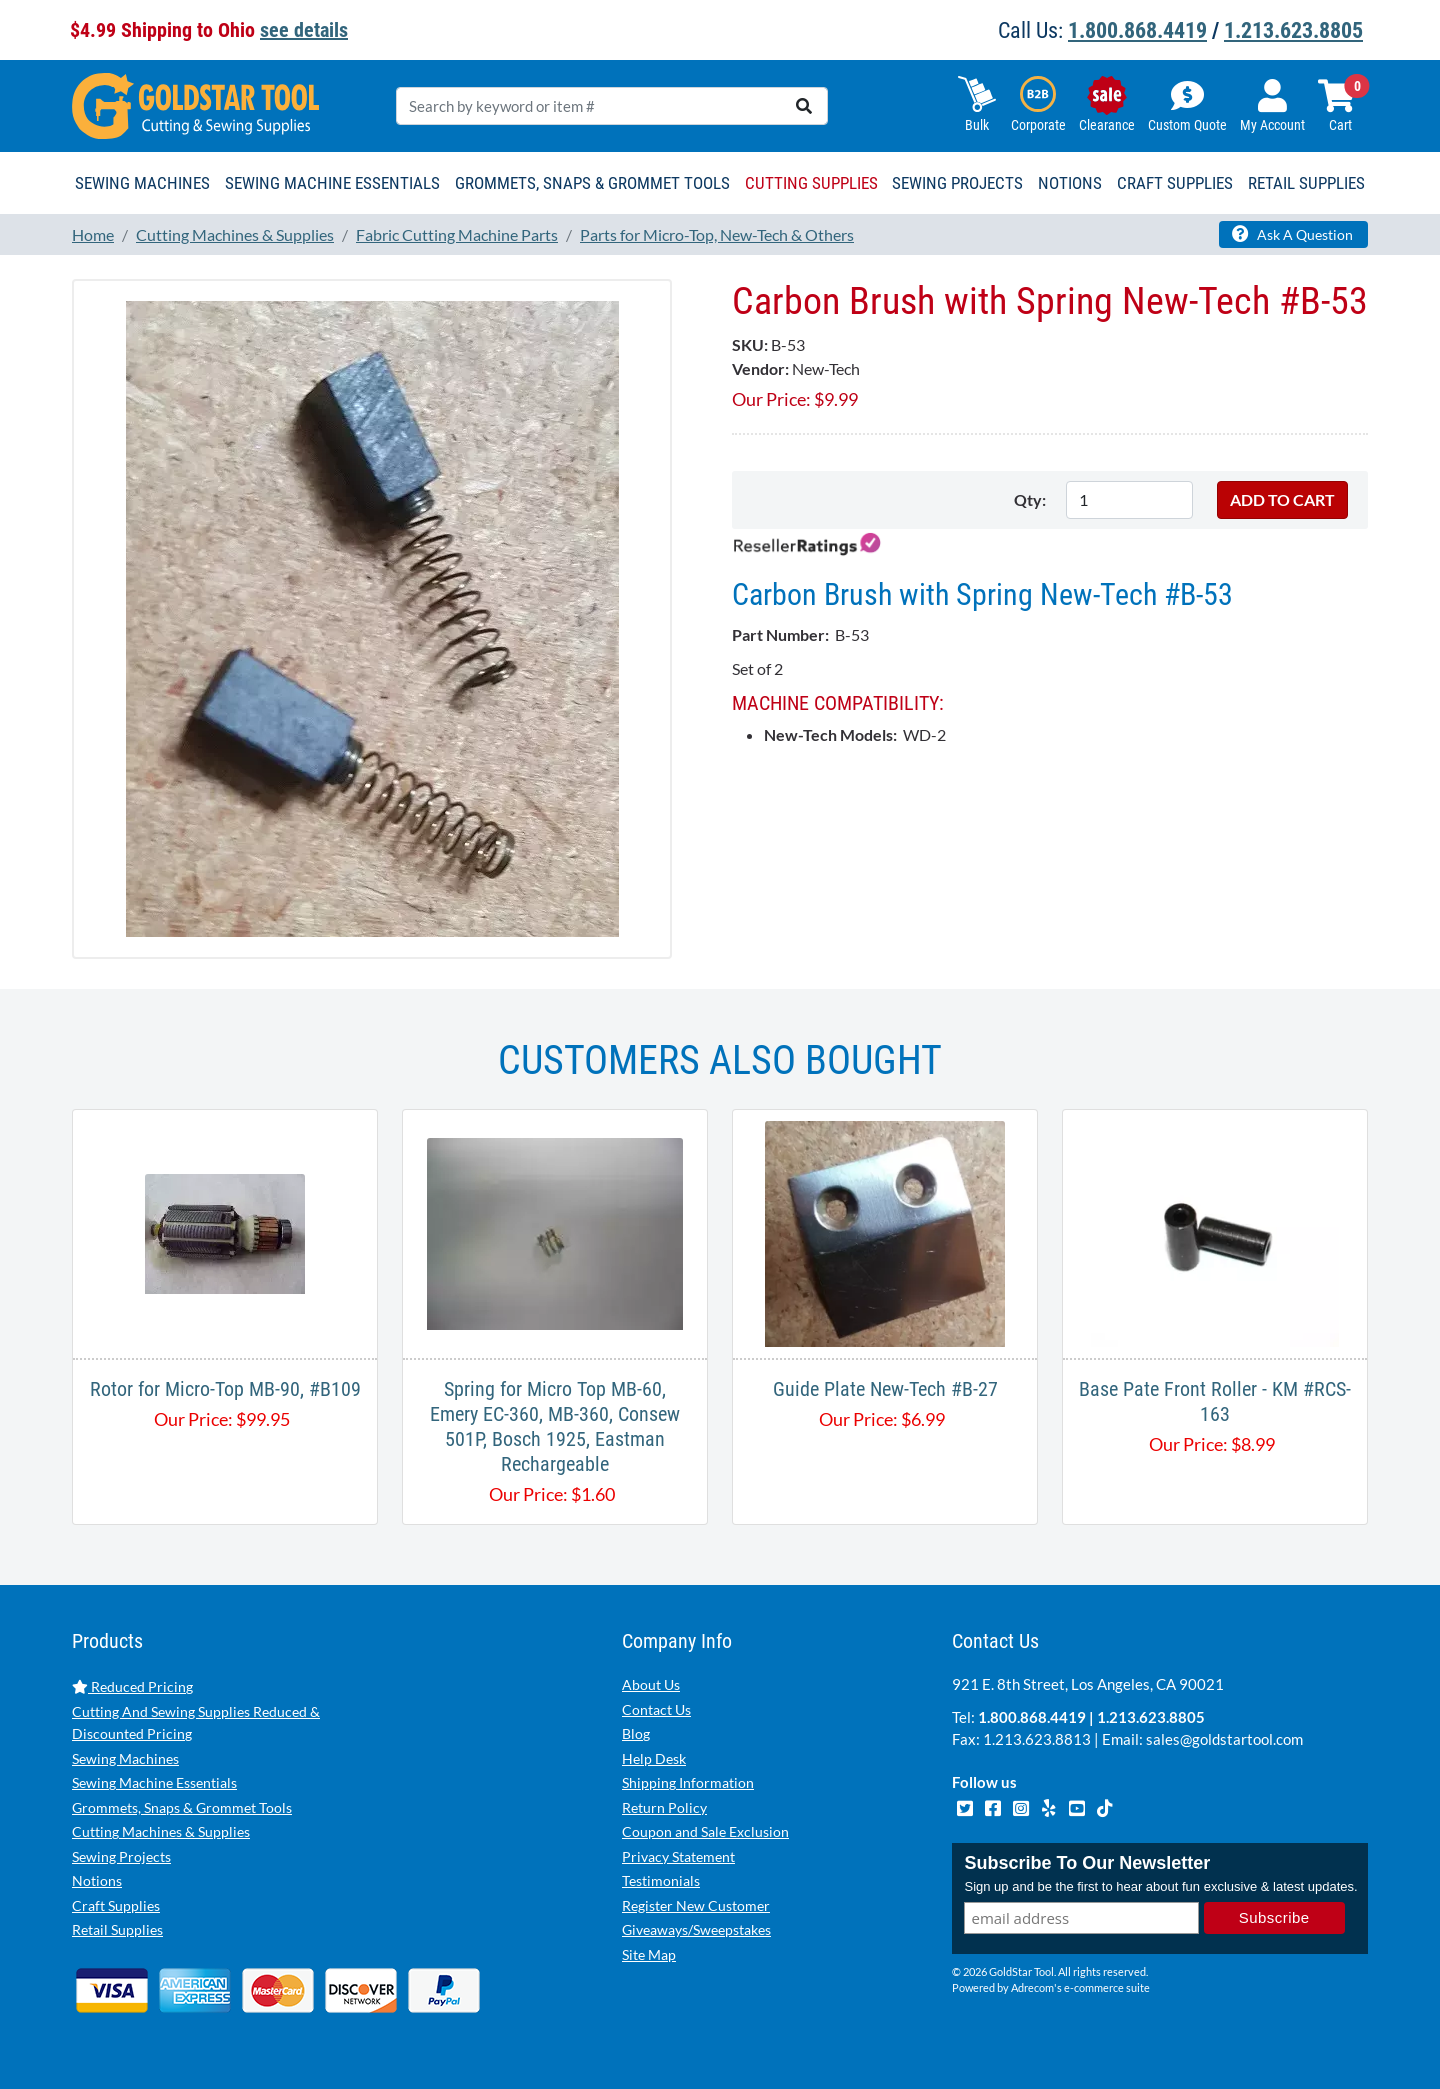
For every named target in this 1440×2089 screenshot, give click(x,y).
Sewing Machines (125, 1758)
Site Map (649, 1954)
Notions (97, 1880)
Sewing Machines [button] (142, 183)
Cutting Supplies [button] (811, 183)
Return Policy (664, 1807)
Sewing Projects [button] (957, 183)
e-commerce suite (1107, 1987)
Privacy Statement (678, 1856)
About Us (651, 1684)
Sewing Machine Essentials (154, 1782)
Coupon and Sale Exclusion (705, 1831)
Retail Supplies (117, 1929)
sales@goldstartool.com (1224, 1739)
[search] (804, 106)
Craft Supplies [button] (1175, 183)
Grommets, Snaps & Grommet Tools (182, 1807)
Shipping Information (688, 1782)
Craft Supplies (116, 1905)
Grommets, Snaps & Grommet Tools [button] (592, 183)
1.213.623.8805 (1293, 30)
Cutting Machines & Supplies (161, 1831)
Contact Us (656, 1709)
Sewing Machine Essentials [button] (332, 183)
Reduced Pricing (132, 1686)
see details (304, 30)
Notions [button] (1070, 183)
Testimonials (661, 1880)
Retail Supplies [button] (1306, 183)
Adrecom (1032, 1987)
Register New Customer (696, 1905)
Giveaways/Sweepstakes (696, 1929)
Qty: (1030, 499)
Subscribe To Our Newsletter (1087, 1863)
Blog (636, 1733)
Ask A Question (1292, 234)
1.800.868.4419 (1137, 30)
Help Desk (654, 1758)
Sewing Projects (121, 1856)
